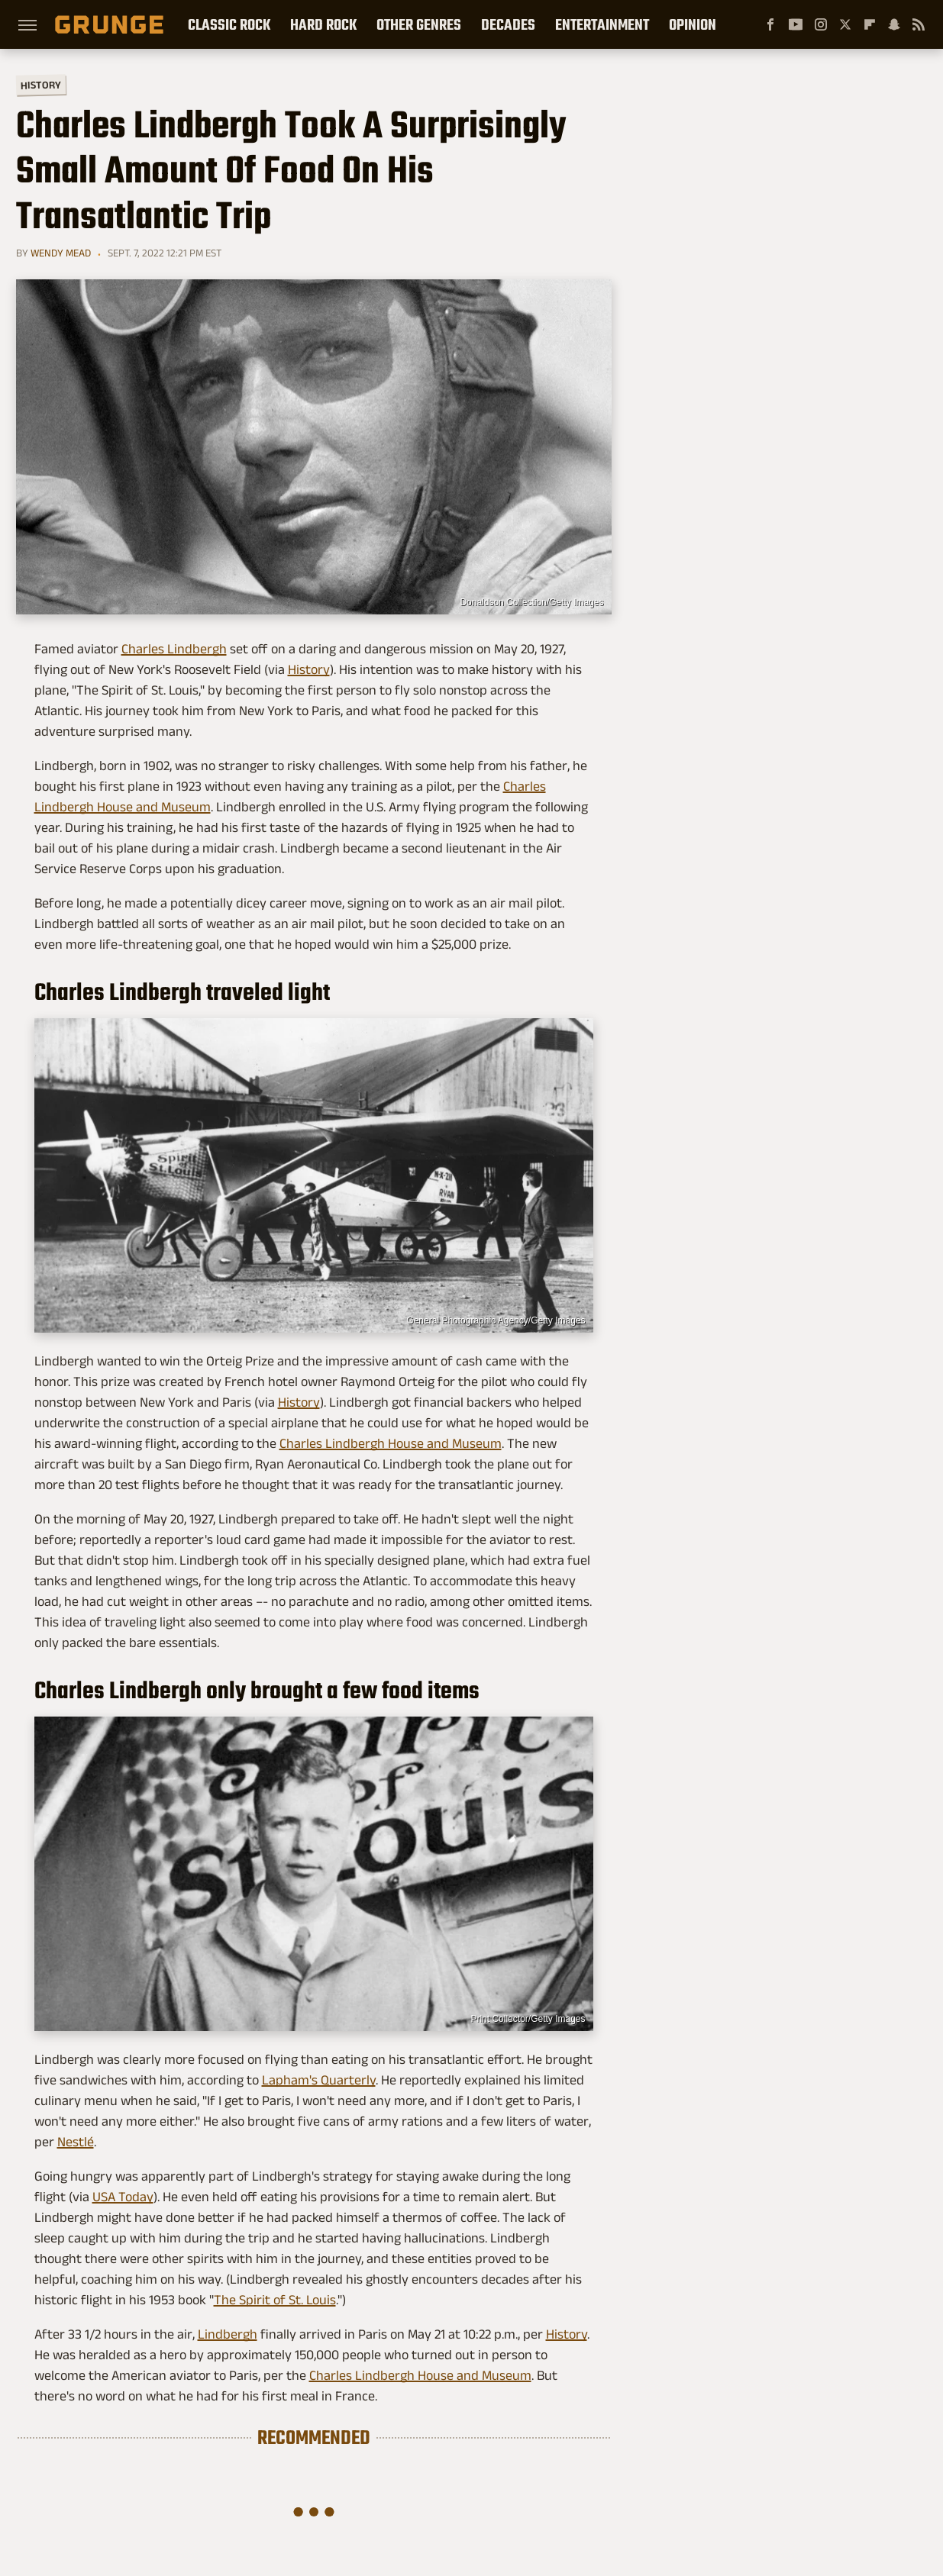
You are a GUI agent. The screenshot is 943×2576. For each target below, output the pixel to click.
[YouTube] (796, 24)
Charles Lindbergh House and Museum (390, 1443)
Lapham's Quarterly (319, 2080)
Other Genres (418, 24)
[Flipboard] (870, 24)
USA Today (122, 2196)
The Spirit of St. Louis (275, 2299)
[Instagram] (821, 24)
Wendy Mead (61, 253)
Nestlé (75, 2141)
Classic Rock (229, 24)
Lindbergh (227, 2334)
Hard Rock (323, 24)
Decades (508, 24)
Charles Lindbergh (174, 648)
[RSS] (918, 24)
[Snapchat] (894, 24)
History (40, 84)
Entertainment (602, 24)
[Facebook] (770, 24)
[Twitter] (845, 24)
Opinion (692, 24)
